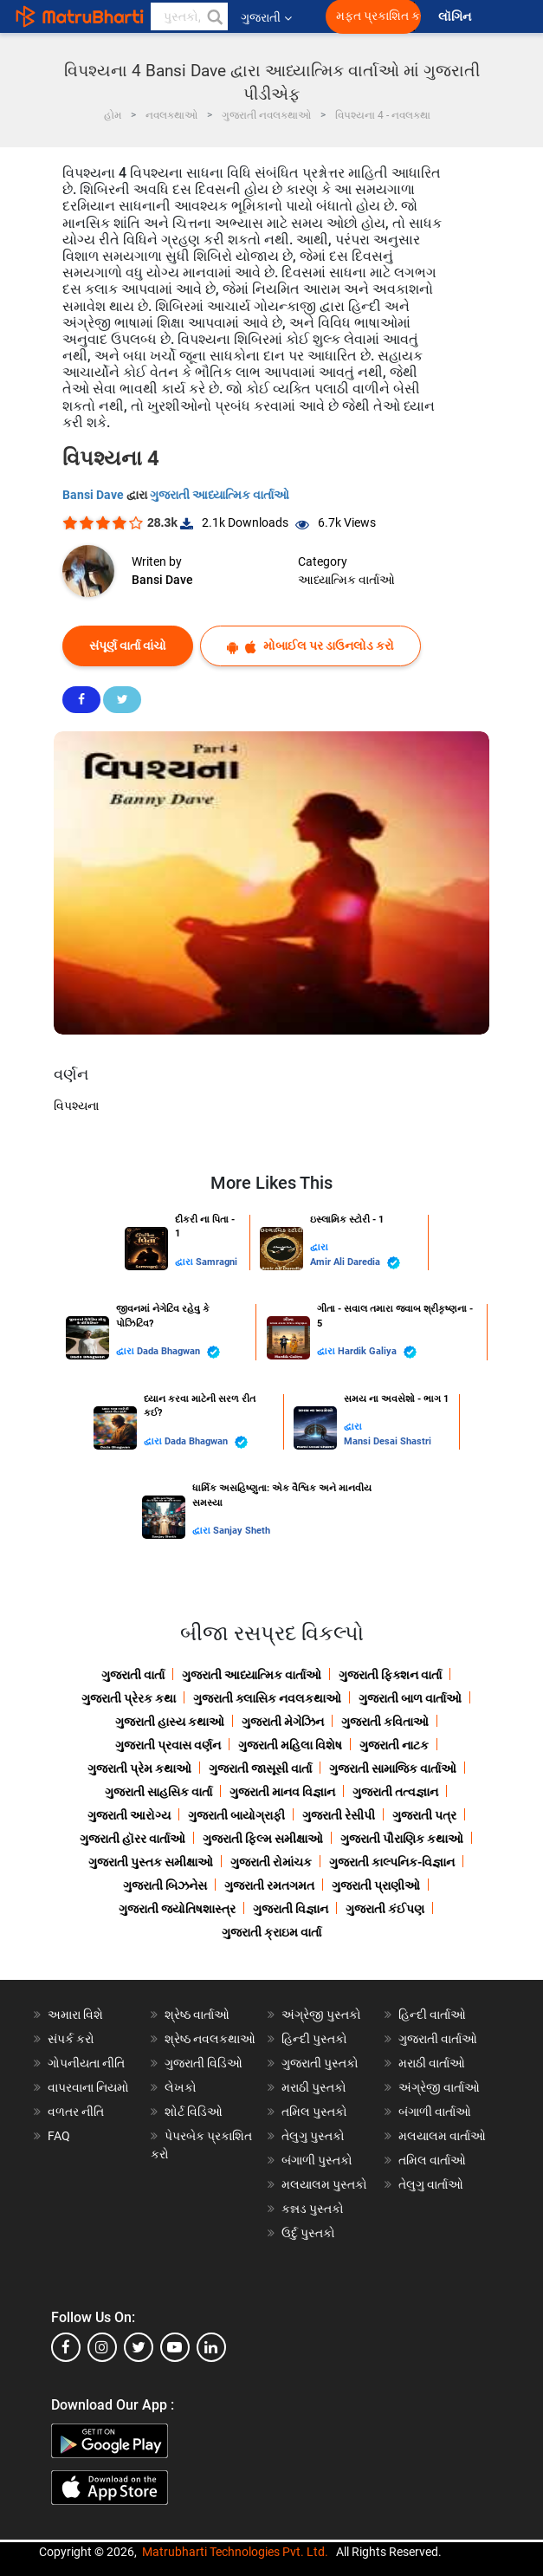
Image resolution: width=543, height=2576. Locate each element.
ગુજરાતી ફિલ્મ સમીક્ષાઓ (263, 1839)
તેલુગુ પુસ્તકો (313, 2136)
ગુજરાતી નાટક (394, 1745)
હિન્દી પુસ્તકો (314, 2039)
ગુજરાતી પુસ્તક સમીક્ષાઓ (150, 1862)
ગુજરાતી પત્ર (424, 1815)
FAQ (59, 2136)
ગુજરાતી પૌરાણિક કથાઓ (401, 1839)
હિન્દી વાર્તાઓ (432, 2014)
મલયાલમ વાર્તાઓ (442, 2136)
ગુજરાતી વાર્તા (133, 1675)
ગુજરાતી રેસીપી (338, 1815)
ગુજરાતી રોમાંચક (271, 1862)
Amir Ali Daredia (355, 1262)
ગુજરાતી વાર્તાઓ (437, 2039)
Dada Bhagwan (178, 1352)
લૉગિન (456, 17)
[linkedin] (211, 2347)
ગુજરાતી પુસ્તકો (320, 2063)
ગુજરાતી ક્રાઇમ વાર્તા (271, 1932)
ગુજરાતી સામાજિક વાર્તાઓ (392, 1768)
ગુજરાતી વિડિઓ (203, 2063)
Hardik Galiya (377, 1352)
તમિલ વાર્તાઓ (432, 2160)
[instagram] (102, 2347)
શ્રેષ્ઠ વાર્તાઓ (197, 2014)
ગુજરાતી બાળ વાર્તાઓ (410, 1698)
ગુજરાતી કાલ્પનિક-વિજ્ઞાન (392, 1862)
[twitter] (138, 2347)
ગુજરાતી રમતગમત (269, 1885)
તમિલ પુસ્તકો (314, 2112)
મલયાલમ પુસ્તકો (324, 2184)
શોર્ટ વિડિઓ (194, 2112)
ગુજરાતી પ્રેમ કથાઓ (139, 1768)
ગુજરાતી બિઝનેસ (165, 1885)
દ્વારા (185, 1262)
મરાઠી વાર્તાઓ (431, 2063)
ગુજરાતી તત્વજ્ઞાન (395, 1792)
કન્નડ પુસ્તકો (312, 2209)
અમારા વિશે (75, 2014)
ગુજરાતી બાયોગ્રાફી (236, 1815)
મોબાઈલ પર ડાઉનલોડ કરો (310, 646)
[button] (214, 16)
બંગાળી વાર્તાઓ (434, 2112)
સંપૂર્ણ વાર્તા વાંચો (127, 645)
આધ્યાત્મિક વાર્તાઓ (346, 580)
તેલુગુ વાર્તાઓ (430, 2184)
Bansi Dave (94, 495)
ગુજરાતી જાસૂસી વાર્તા (260, 1768)
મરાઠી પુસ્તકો (313, 2087)
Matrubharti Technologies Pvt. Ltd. (235, 2552)
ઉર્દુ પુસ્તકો (308, 2233)
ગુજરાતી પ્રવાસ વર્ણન (168, 1745)
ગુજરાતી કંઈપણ (385, 1909)
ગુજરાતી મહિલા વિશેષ (290, 1745)
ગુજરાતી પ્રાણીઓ (376, 1885)
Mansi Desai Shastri (387, 1441)
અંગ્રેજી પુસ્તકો (321, 2014)
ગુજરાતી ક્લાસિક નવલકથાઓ (267, 1698)
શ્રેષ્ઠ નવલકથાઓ (210, 2039)
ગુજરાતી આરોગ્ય (129, 1815)
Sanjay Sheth (241, 1530)
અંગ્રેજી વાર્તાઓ (439, 2087)
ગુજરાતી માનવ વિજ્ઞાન (282, 1792)
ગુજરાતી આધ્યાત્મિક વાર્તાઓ (219, 495)
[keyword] (189, 16)
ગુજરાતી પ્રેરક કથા (128, 1698)
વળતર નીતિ (76, 2112)
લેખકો (181, 2087)
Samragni (216, 1262)
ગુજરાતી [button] (266, 17)
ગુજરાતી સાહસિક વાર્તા (158, 1792)
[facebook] (66, 2347)
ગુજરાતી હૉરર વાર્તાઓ (132, 1839)
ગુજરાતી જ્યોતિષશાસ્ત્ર (177, 1909)
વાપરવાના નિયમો (90, 2087)
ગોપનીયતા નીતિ (86, 2063)
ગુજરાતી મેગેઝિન (283, 1722)
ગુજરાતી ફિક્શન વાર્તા (390, 1675)
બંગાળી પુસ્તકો (316, 2160)
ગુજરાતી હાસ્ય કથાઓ (169, 1722)
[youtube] (175, 2347)
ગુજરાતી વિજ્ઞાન (290, 1909)
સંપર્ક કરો (71, 2039)
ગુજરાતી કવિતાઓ (385, 1722)
